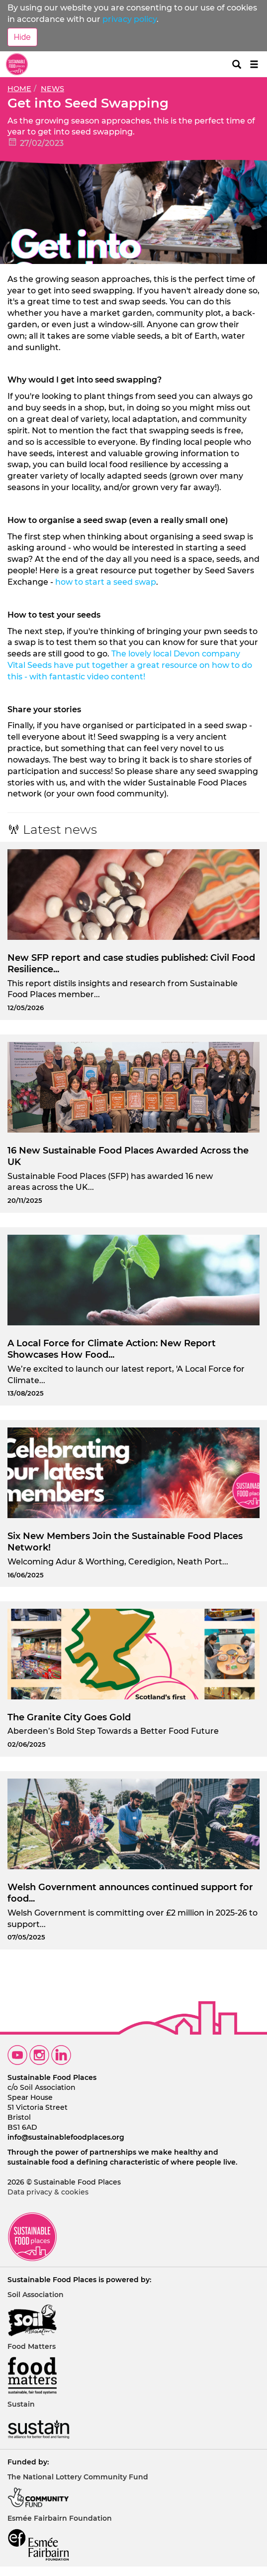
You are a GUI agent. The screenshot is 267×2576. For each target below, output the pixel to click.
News (52, 88)
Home (19, 88)
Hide (22, 36)
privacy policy (129, 19)
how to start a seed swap (105, 582)
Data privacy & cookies (48, 2192)
